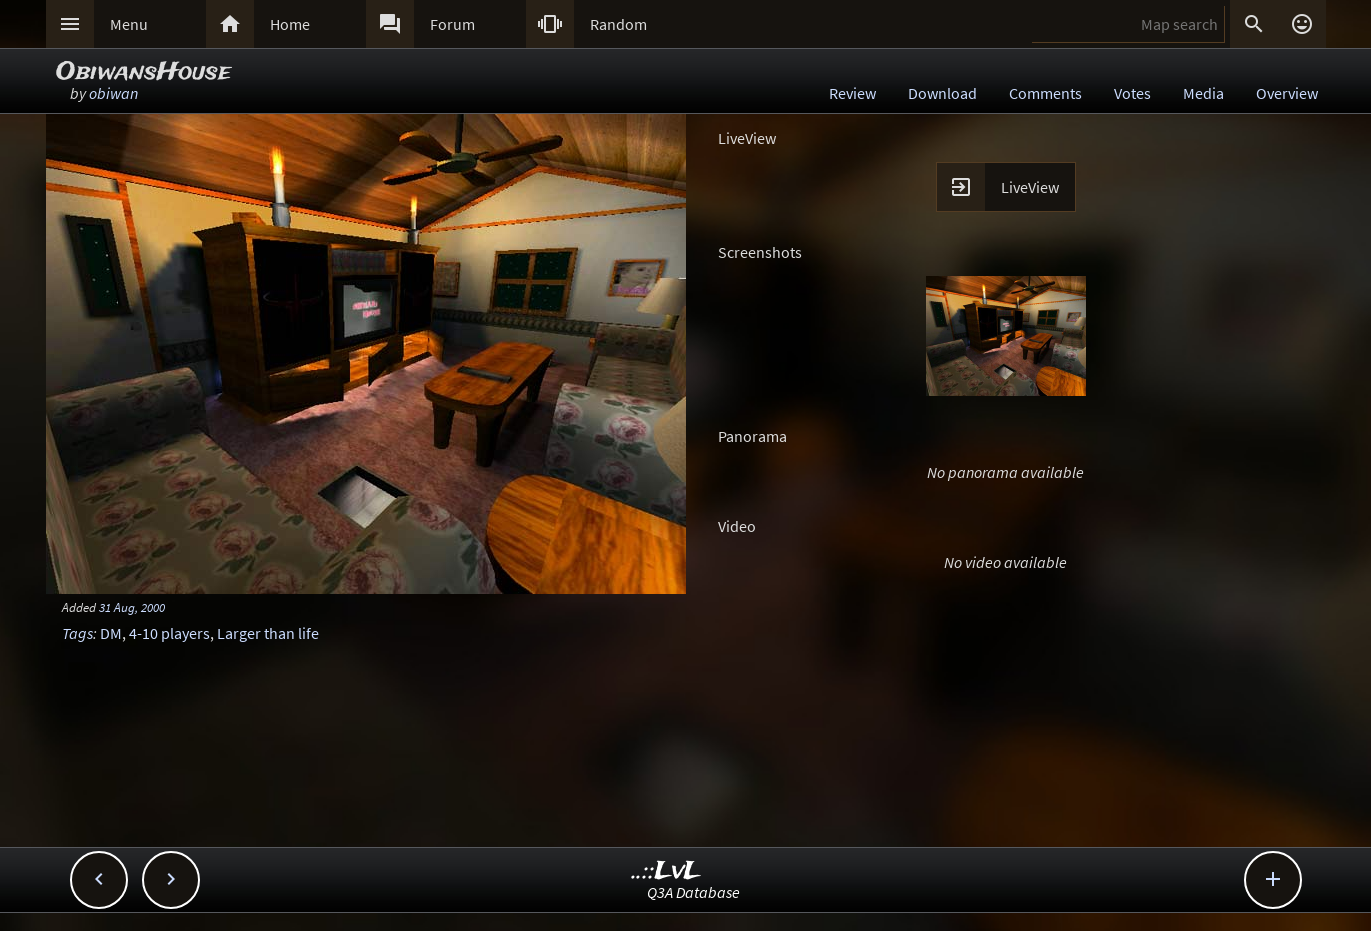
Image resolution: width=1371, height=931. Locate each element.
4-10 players (169, 633)
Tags (77, 633)
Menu (129, 24)
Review (852, 93)
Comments (1045, 93)
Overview (1287, 93)
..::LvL (666, 871)
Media (1203, 93)
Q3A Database (693, 892)
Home (290, 24)
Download (942, 93)
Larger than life (268, 633)
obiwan (113, 93)
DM (111, 633)
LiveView (1030, 187)
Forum (452, 24)
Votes (1132, 93)
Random (618, 24)
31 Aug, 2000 (132, 607)
